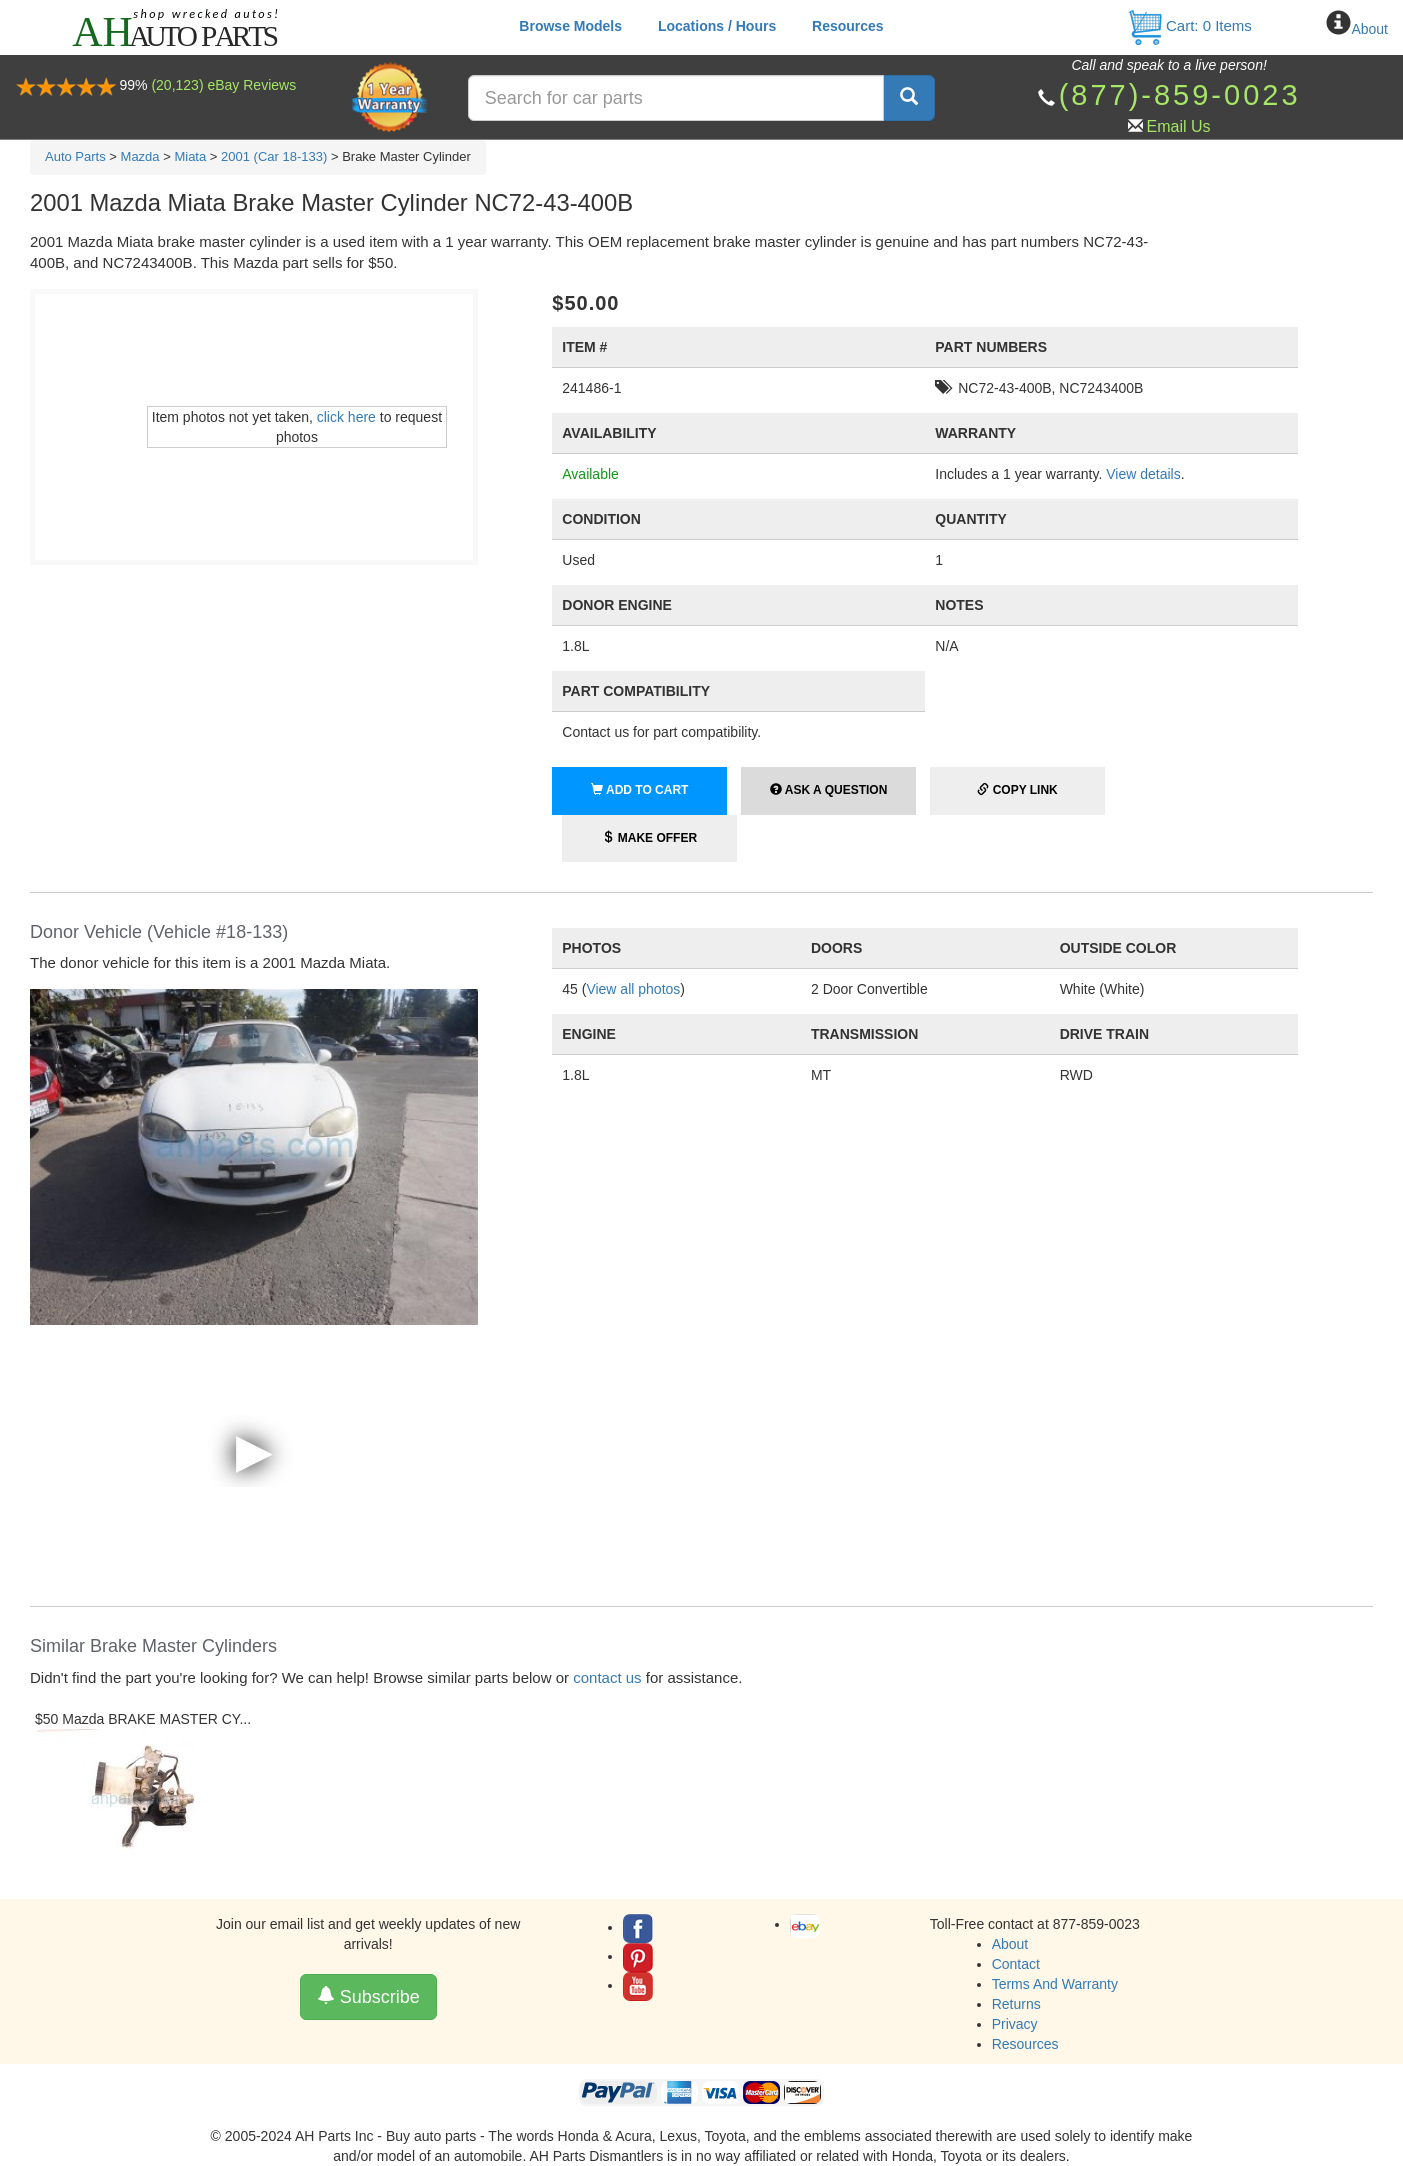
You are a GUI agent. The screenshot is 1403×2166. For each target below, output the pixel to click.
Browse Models (570, 26)
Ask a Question (828, 790)
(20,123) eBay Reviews (223, 85)
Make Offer (649, 838)
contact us (607, 1677)
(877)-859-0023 (1180, 95)
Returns (1016, 2004)
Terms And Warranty (1055, 1984)
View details (1143, 474)
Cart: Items (1189, 25)
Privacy (1015, 2024)
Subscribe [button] (368, 1996)
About (1369, 29)
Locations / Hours (717, 26)
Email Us (1179, 126)
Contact (1016, 1964)
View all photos (633, 989)
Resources (848, 26)
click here (346, 417)
